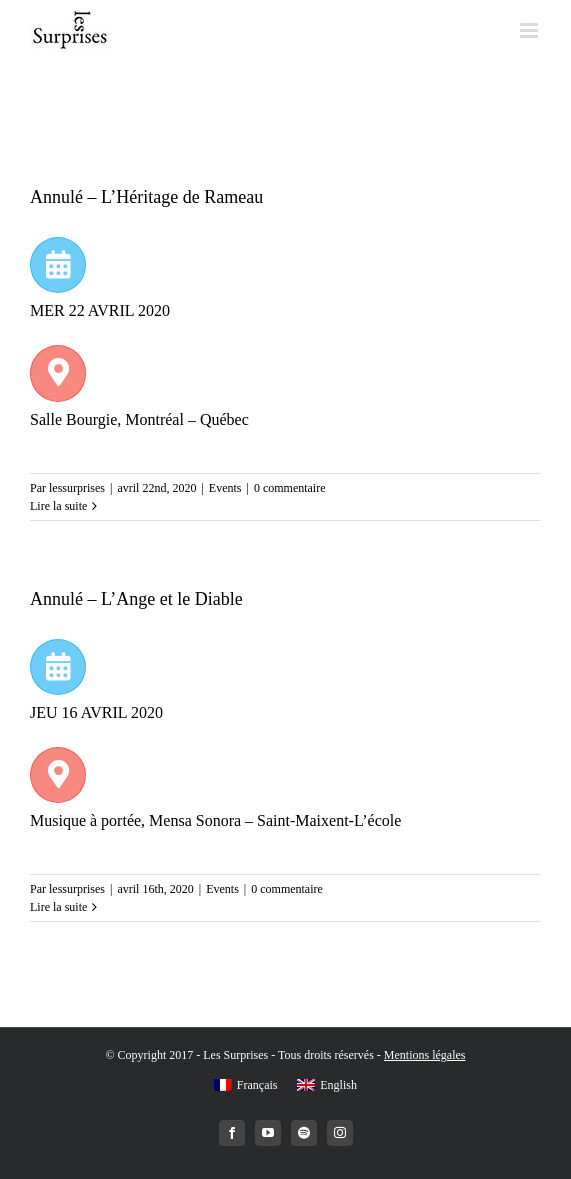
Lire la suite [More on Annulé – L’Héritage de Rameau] (58, 506)
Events (225, 488)
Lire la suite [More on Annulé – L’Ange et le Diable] (58, 907)
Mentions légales (425, 1055)
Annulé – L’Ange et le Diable (136, 599)
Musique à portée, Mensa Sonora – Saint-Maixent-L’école (217, 820)
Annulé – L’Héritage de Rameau (146, 197)
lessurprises (77, 488)
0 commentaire (290, 488)
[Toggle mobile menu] (530, 30)
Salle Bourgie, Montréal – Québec (141, 419)
